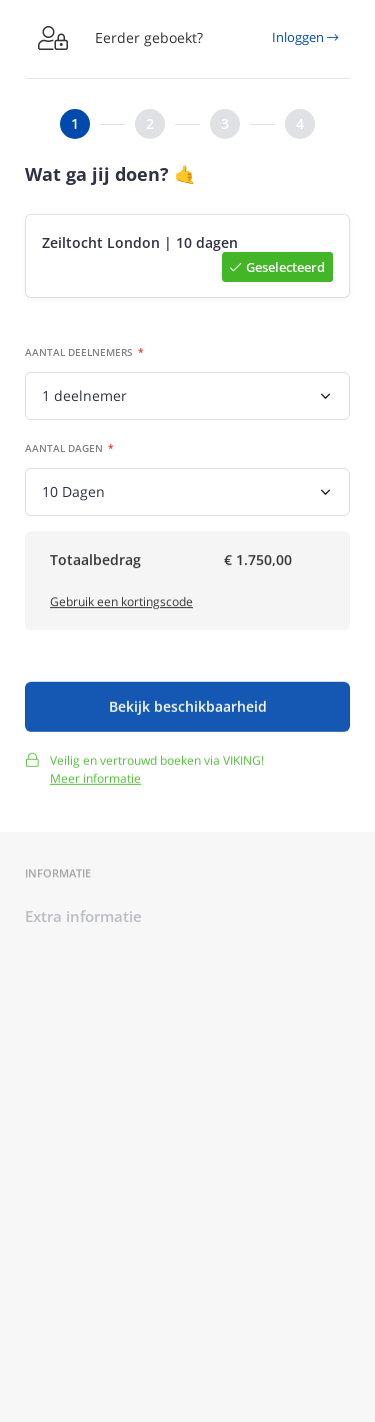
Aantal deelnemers (79, 353)
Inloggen (305, 37)
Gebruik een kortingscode (121, 604)
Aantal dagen (64, 449)
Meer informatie (95, 782)
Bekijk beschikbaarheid (188, 711)
